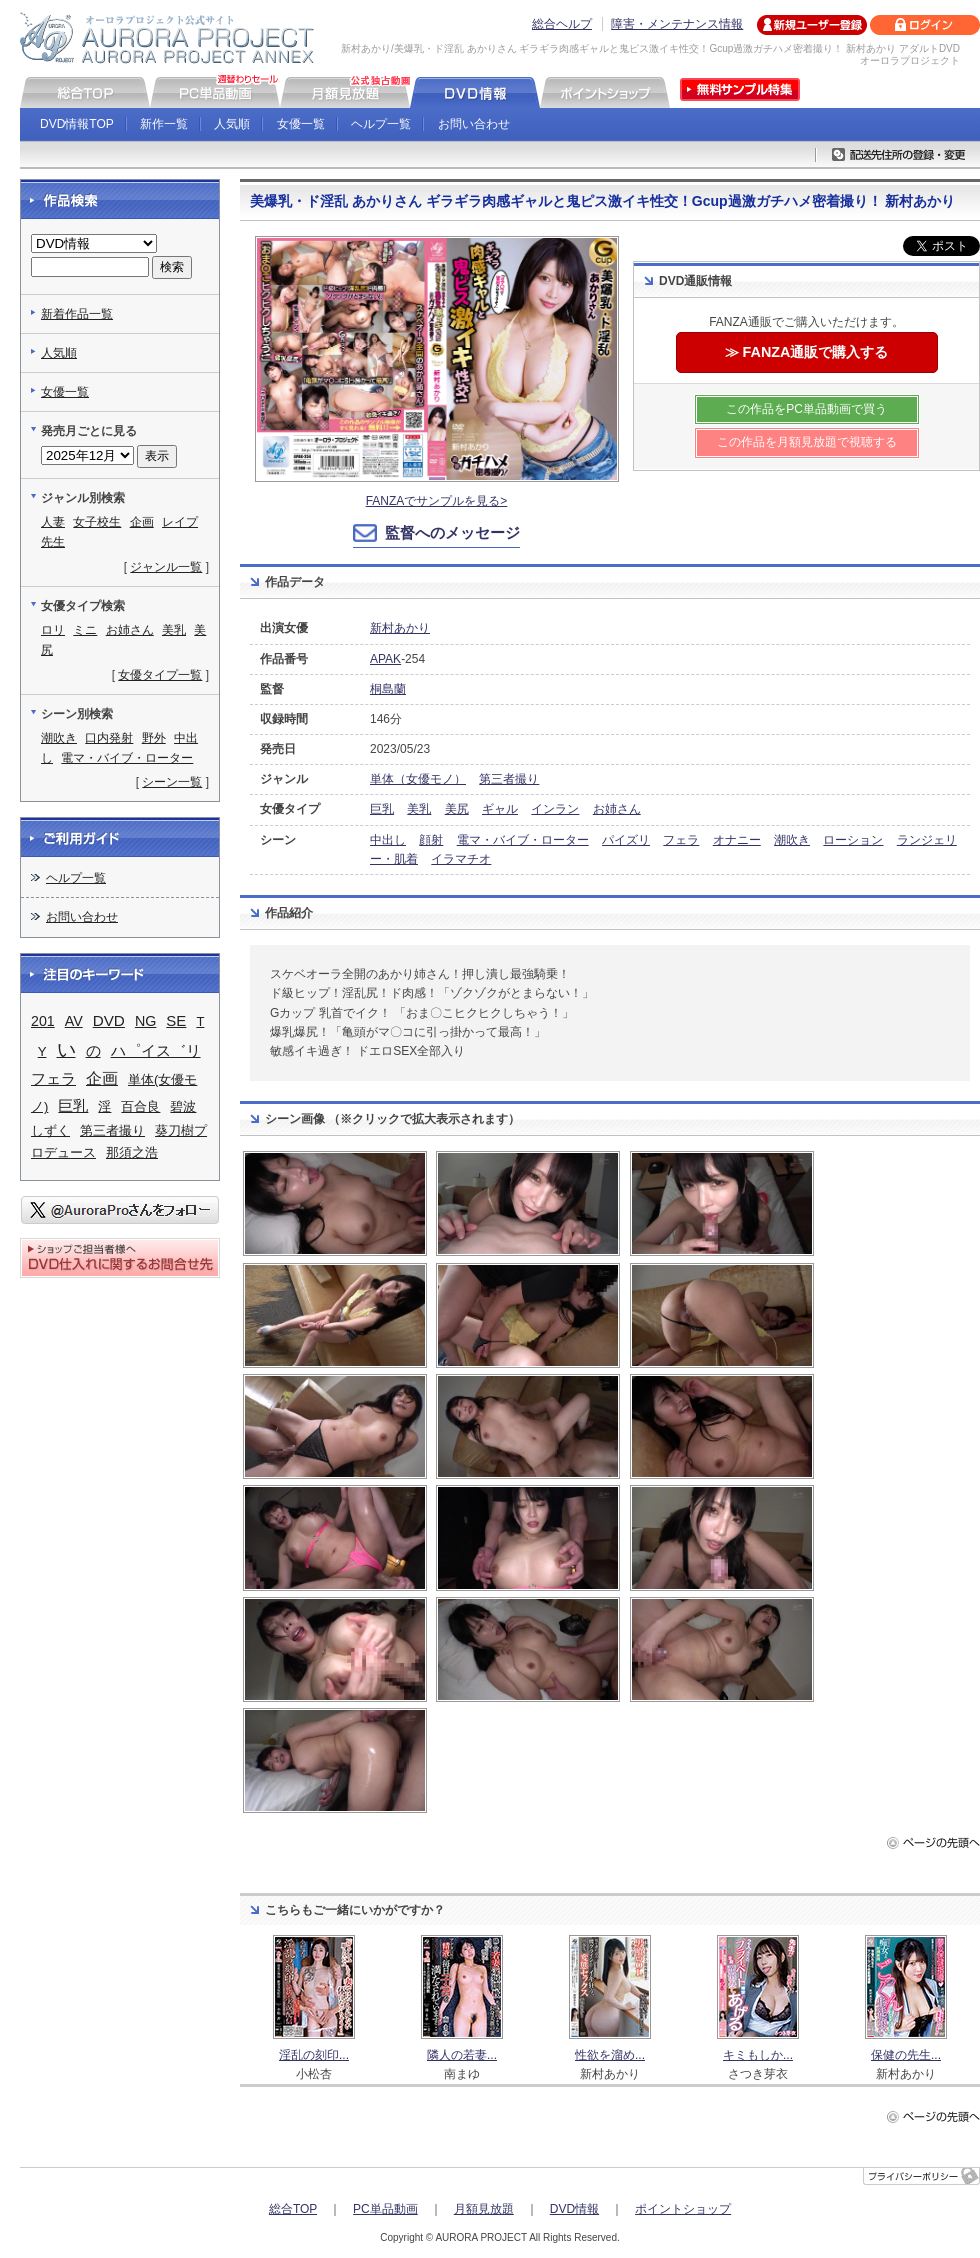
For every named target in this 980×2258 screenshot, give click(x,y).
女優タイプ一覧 (160, 675)
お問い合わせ (474, 124)
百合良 (140, 1106)
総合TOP (293, 2209)
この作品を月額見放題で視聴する (807, 442)
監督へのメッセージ (452, 532)
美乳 (419, 809)
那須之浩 (132, 1152)
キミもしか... (758, 2055)
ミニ (85, 630)
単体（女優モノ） (418, 779)
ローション (853, 840)
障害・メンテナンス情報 (677, 24)
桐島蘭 (388, 689)
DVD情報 (574, 2209)
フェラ (681, 840)
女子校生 (97, 522)
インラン (555, 809)
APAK (385, 659)
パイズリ (626, 840)
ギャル (500, 809)
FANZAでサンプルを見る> (437, 501)
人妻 (53, 522)
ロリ (53, 630)
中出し (388, 840)
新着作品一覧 (77, 314)
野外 (154, 738)
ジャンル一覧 (166, 567)
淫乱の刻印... (314, 2055)
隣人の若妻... (462, 2055)
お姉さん (617, 809)
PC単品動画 (385, 2209)
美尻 (457, 809)
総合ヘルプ (562, 24)
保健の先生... (906, 2055)
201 (43, 1021)
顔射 (431, 840)
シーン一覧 (172, 782)
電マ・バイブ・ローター (523, 840)
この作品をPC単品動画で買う (806, 409)
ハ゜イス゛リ (156, 1050)
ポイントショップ (683, 2209)
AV (74, 1021)
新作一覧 (164, 124)
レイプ (180, 522)
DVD (109, 1020)
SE (176, 1020)
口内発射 (109, 738)
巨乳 (382, 809)
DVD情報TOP (77, 124)
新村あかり (400, 628)
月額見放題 (484, 2209)
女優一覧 (301, 124)
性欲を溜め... (610, 2055)
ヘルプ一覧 (381, 124)
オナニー (737, 840)
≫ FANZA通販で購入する (807, 352)
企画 (142, 522)
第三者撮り (509, 779)
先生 (53, 542)
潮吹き (792, 840)
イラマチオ (461, 859)
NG (145, 1021)
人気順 (232, 124)
